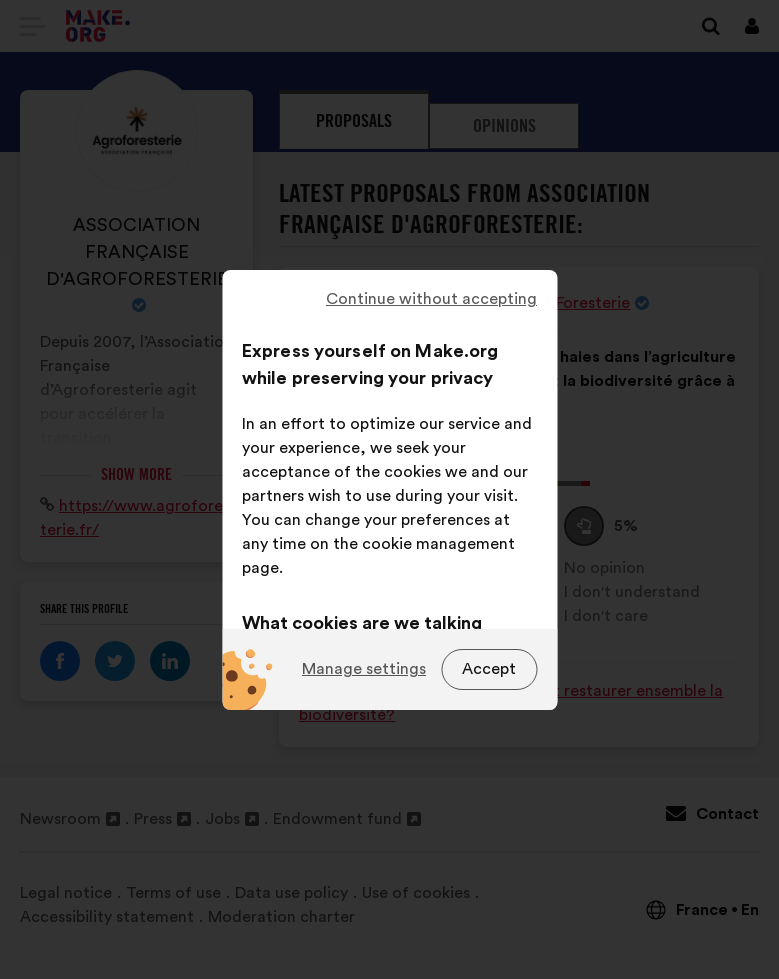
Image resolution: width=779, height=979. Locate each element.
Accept (489, 669)
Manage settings (364, 669)
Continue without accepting (431, 299)
